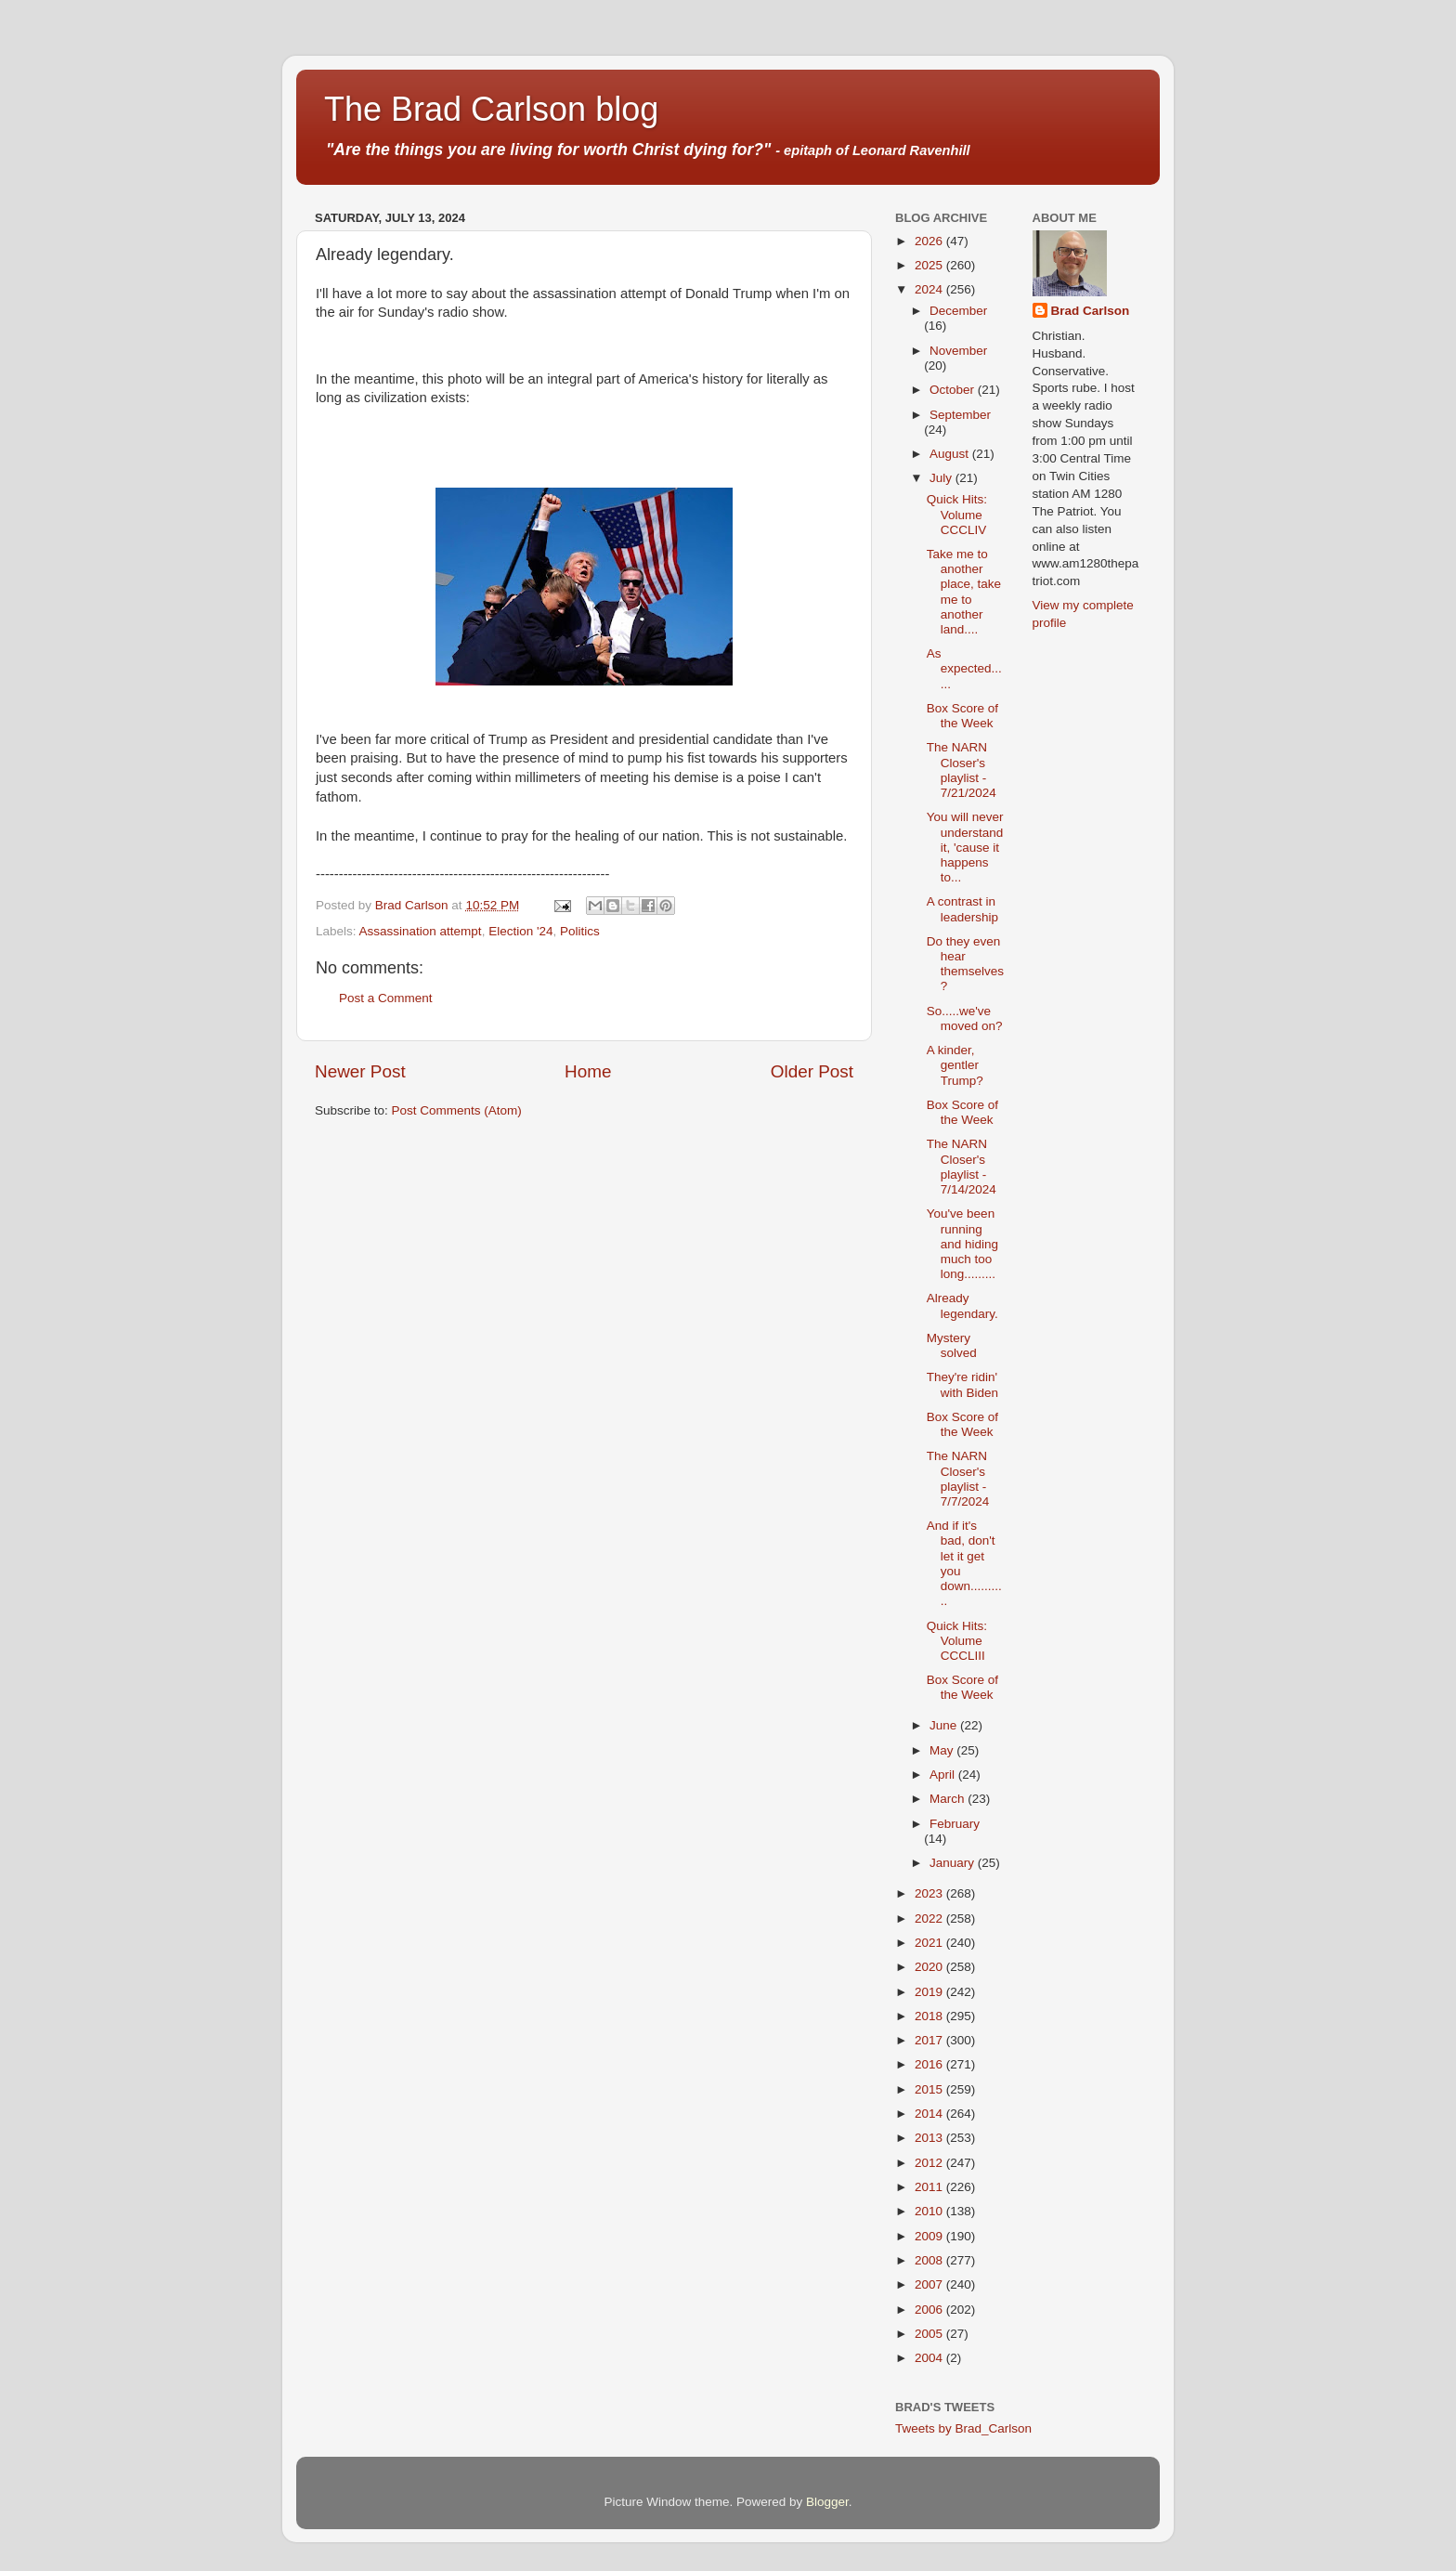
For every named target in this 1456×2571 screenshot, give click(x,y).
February (955, 1824)
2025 (930, 265)
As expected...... (964, 668)
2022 (930, 1918)
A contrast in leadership (962, 908)
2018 (930, 2016)
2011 (930, 2187)
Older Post (812, 1071)
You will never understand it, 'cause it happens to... (965, 847)
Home (588, 1071)
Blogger (827, 2502)
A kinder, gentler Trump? (955, 1065)
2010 (930, 2211)
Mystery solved (952, 1345)
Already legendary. (962, 1305)
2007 (930, 2284)
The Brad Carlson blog (491, 109)
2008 (930, 2260)
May (943, 1750)
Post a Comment (386, 998)
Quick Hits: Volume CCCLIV (957, 514)
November (958, 351)
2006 (930, 2310)
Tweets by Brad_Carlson (963, 2428)
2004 (930, 2358)
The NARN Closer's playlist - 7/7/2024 (958, 1478)
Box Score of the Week (962, 715)
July (943, 478)
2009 (930, 2236)
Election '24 (520, 931)
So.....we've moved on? (965, 1018)
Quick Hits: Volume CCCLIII (957, 1641)
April (944, 1774)
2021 (930, 1943)
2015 (930, 2089)
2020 (930, 1967)
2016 (930, 2064)
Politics (580, 931)
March (949, 1799)
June (945, 1725)
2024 (930, 289)
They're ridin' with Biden (962, 1384)
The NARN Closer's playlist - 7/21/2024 (961, 770)
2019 (930, 1992)
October (954, 390)
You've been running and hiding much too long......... (962, 1244)
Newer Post (360, 1071)
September (960, 415)
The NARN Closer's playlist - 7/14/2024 (961, 1166)
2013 (930, 2138)
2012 (930, 2163)
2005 (930, 2334)
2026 (930, 241)
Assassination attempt (420, 931)
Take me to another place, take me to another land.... (964, 591)
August (951, 454)
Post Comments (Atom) (457, 1110)
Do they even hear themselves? (965, 964)
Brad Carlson (1090, 311)
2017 (930, 2040)
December (958, 311)
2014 (930, 2114)
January (954, 1863)
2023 (930, 1893)
